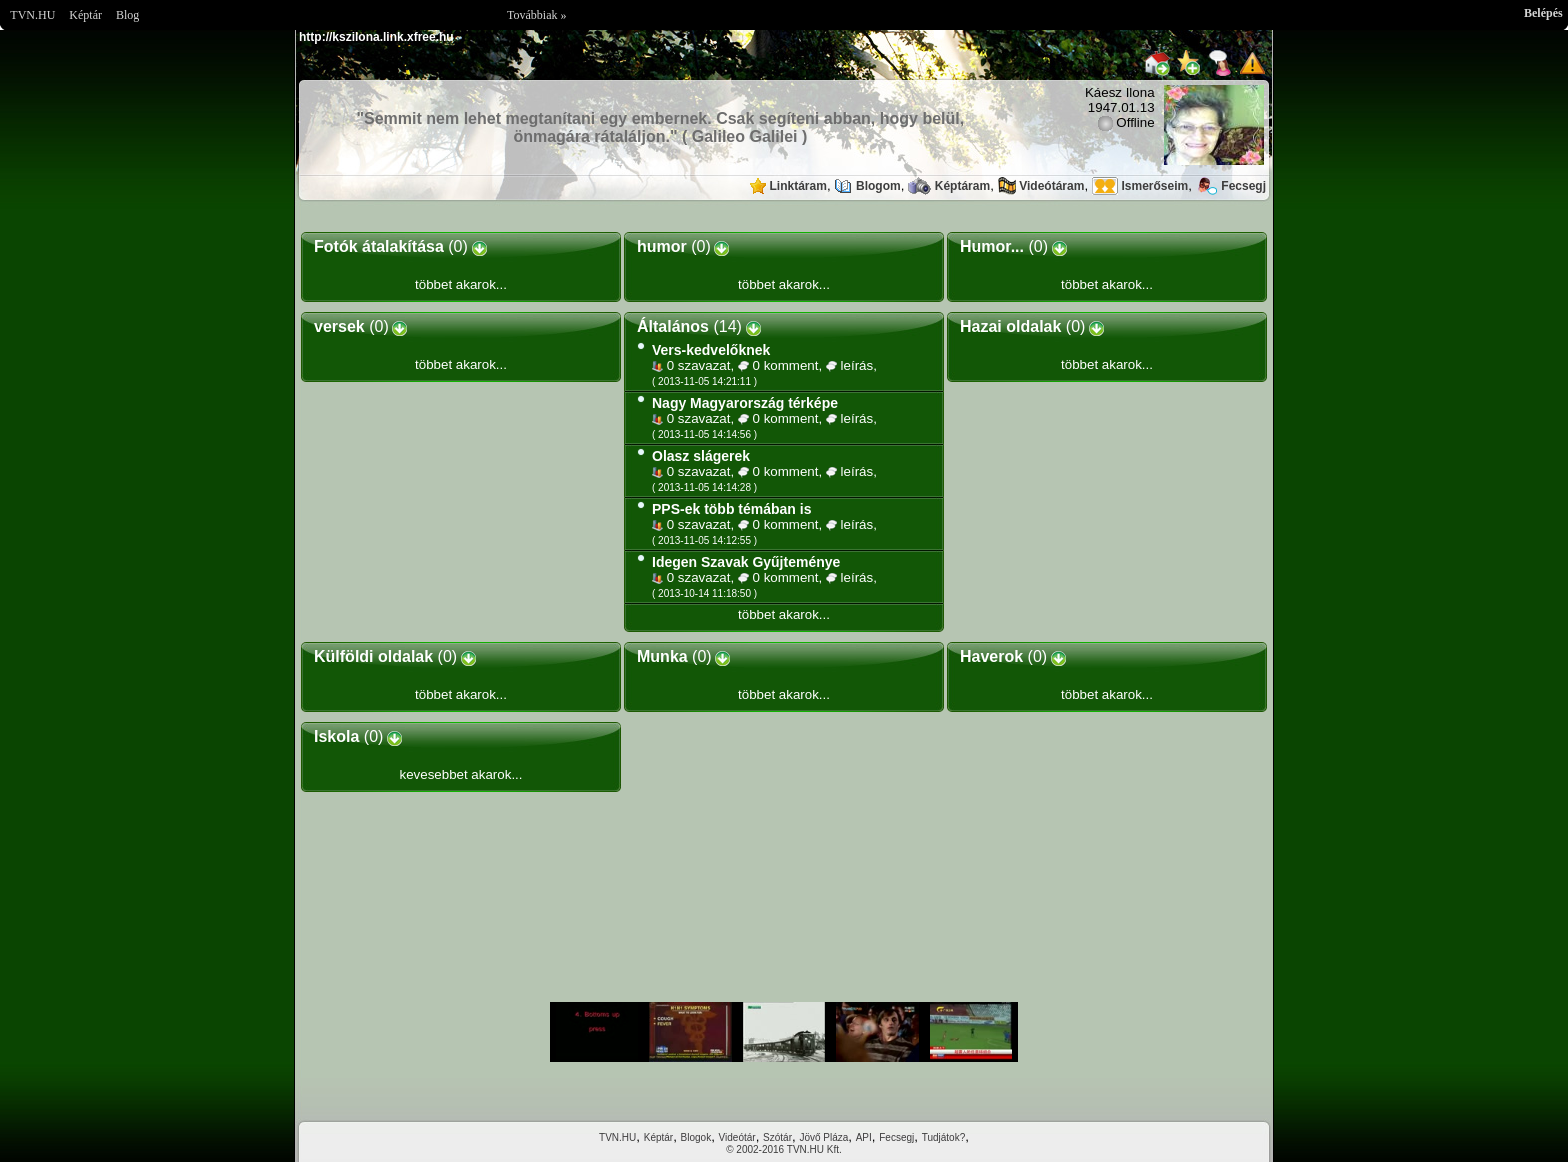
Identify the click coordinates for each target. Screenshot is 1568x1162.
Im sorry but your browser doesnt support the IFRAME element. (784, 1032)
